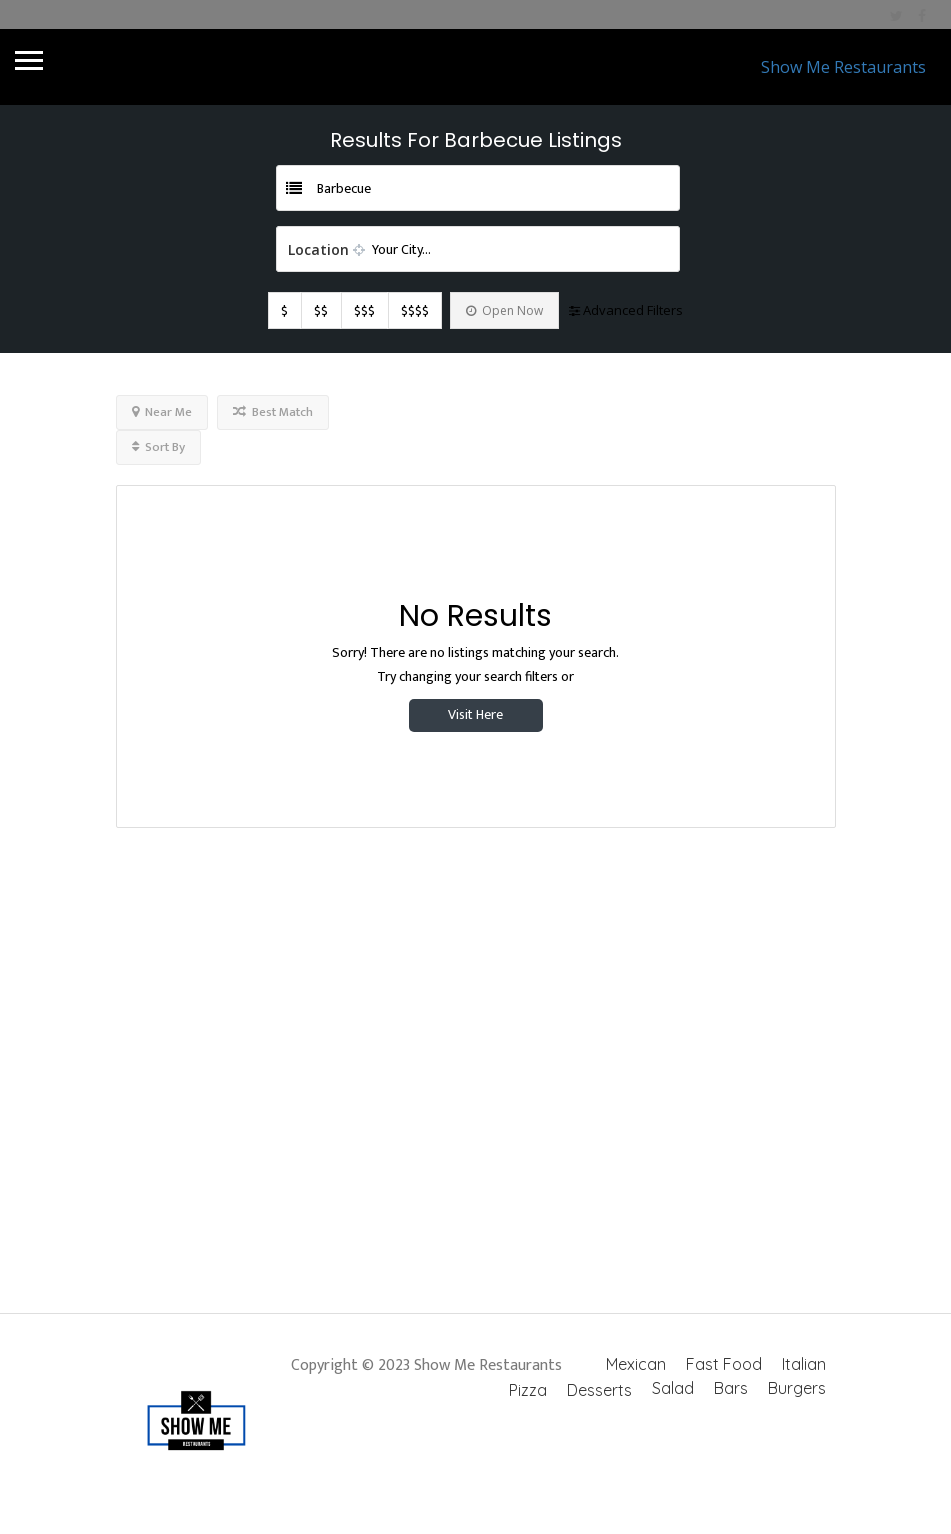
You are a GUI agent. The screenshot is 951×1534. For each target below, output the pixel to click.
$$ (321, 310)
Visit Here (475, 714)
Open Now (504, 310)
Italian (804, 1364)
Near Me (162, 412)
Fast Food (724, 1364)
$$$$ (415, 310)
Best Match (273, 412)
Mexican (636, 1364)
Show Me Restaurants (843, 67)
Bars (731, 1388)
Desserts (599, 1390)
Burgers (797, 1388)
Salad (673, 1388)
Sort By (158, 447)
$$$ (364, 310)
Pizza (528, 1390)
